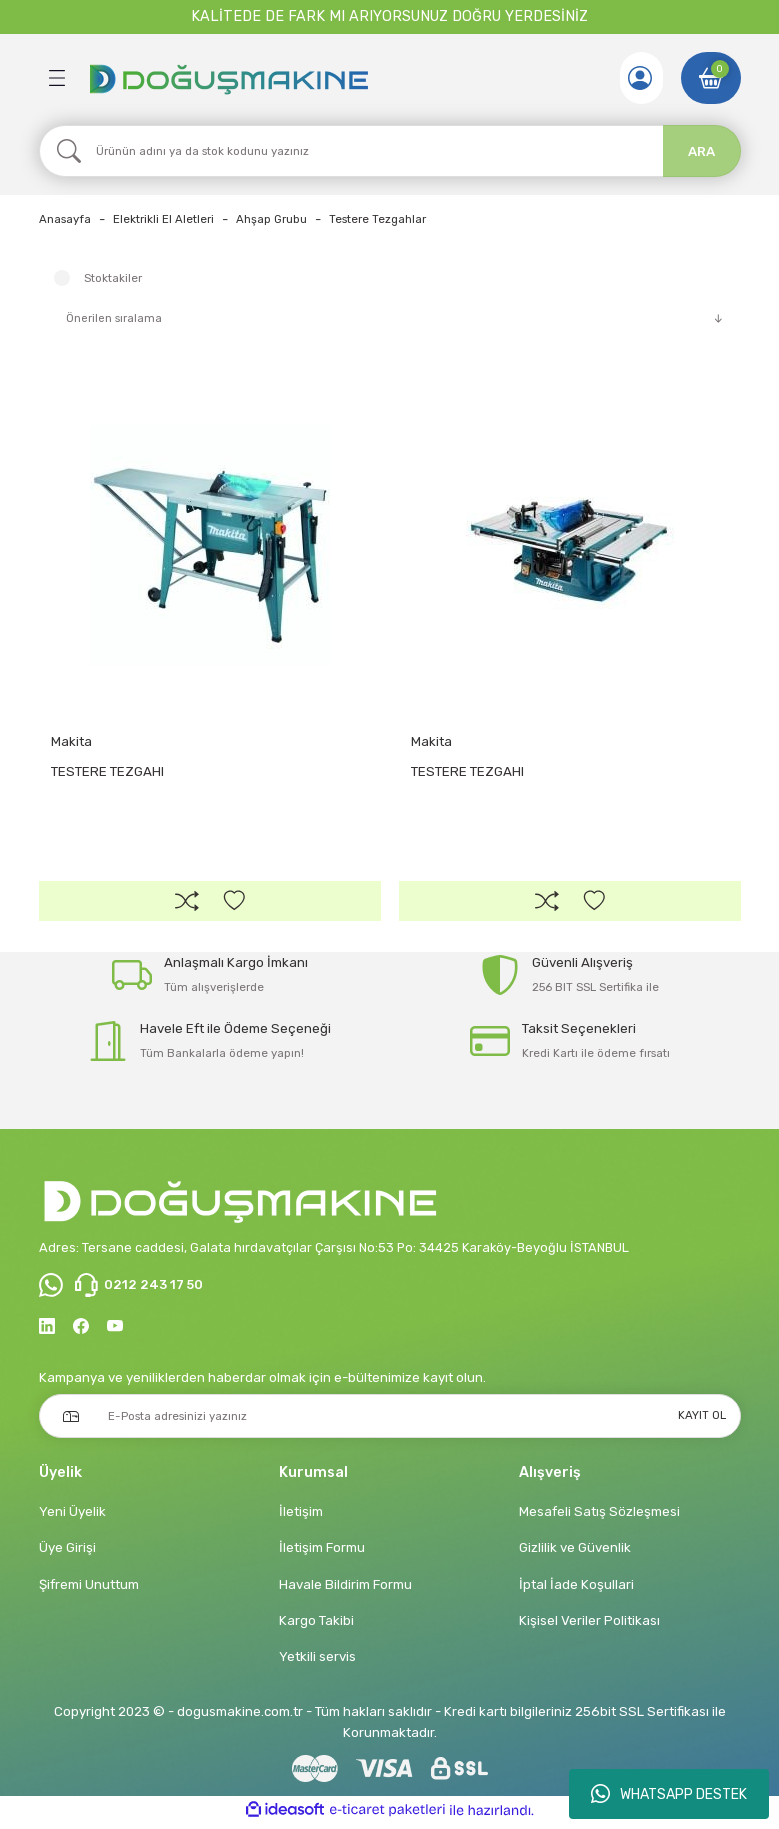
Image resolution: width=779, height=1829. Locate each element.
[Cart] (711, 78)
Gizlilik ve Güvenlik (575, 1552)
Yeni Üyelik (72, 1516)
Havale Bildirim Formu (345, 1588)
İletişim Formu (322, 1552)
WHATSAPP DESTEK (669, 1794)
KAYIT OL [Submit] (702, 1419)
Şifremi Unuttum (89, 1588)
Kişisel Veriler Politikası (589, 1624)
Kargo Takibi (316, 1624)
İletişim (301, 1516)
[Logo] (228, 78)
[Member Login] (639, 78)
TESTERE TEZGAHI (107, 771)
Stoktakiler (113, 278)
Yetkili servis (317, 1661)
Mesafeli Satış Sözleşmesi (599, 1516)
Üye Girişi (67, 1552)
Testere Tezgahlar (377, 219)
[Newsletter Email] (390, 1420)
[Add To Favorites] (234, 902)
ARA (701, 151)
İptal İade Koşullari (576, 1588)
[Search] (390, 151)
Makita (71, 741)
